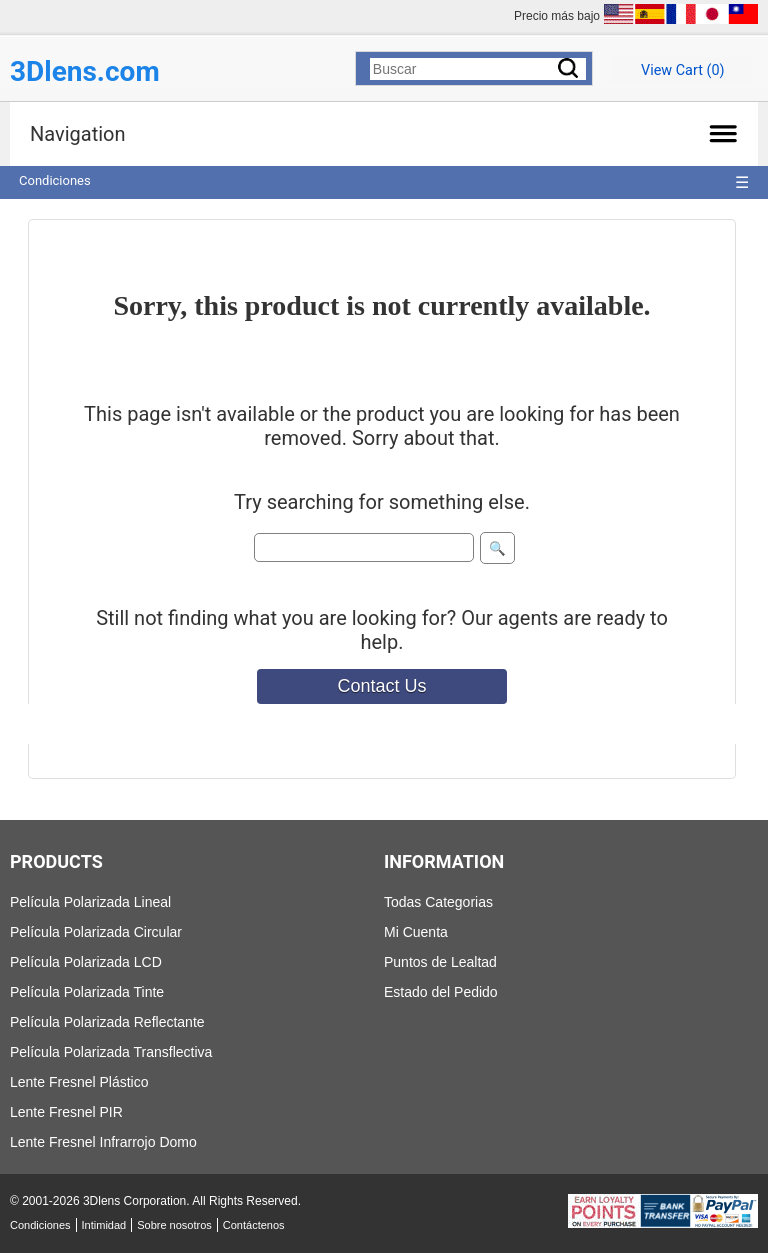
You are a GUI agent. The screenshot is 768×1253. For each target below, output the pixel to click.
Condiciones (55, 180)
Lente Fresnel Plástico (79, 1082)
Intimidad (104, 1225)
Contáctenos (254, 1225)
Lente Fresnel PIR (66, 1112)
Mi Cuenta (416, 932)
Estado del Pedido (441, 992)
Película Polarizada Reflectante (107, 1022)
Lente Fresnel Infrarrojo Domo (103, 1142)
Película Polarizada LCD (86, 962)
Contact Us (381, 686)
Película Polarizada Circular (96, 932)
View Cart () (682, 70)
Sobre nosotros (174, 1225)
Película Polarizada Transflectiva (111, 1052)
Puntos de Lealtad (440, 962)
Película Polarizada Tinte (87, 992)
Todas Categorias (438, 902)
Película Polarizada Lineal (90, 902)
